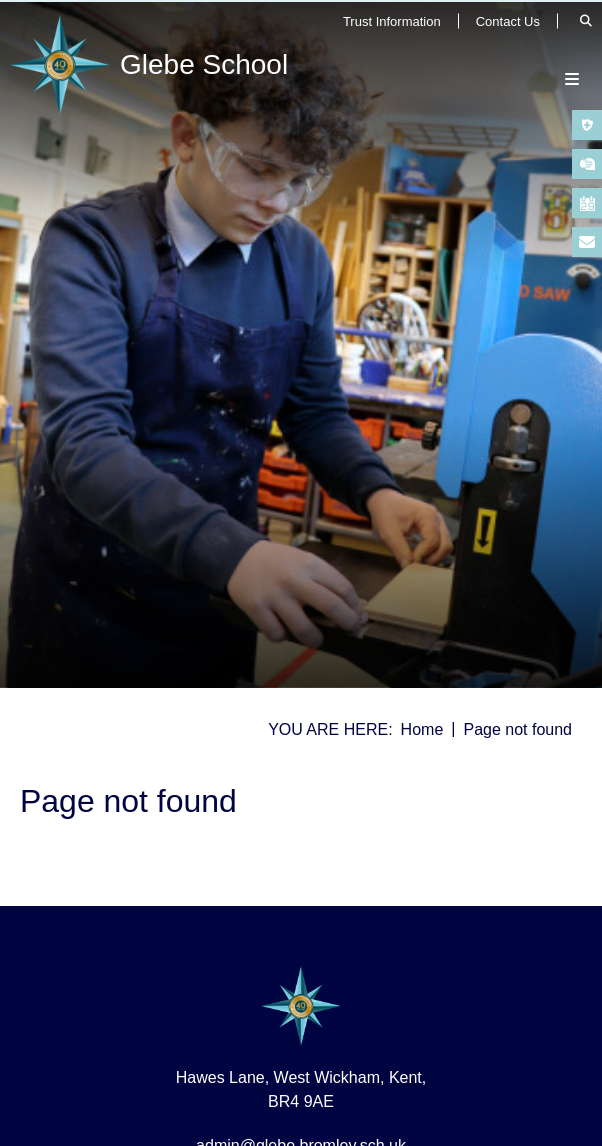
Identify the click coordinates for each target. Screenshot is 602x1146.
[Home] (154, 65)
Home (422, 729)
